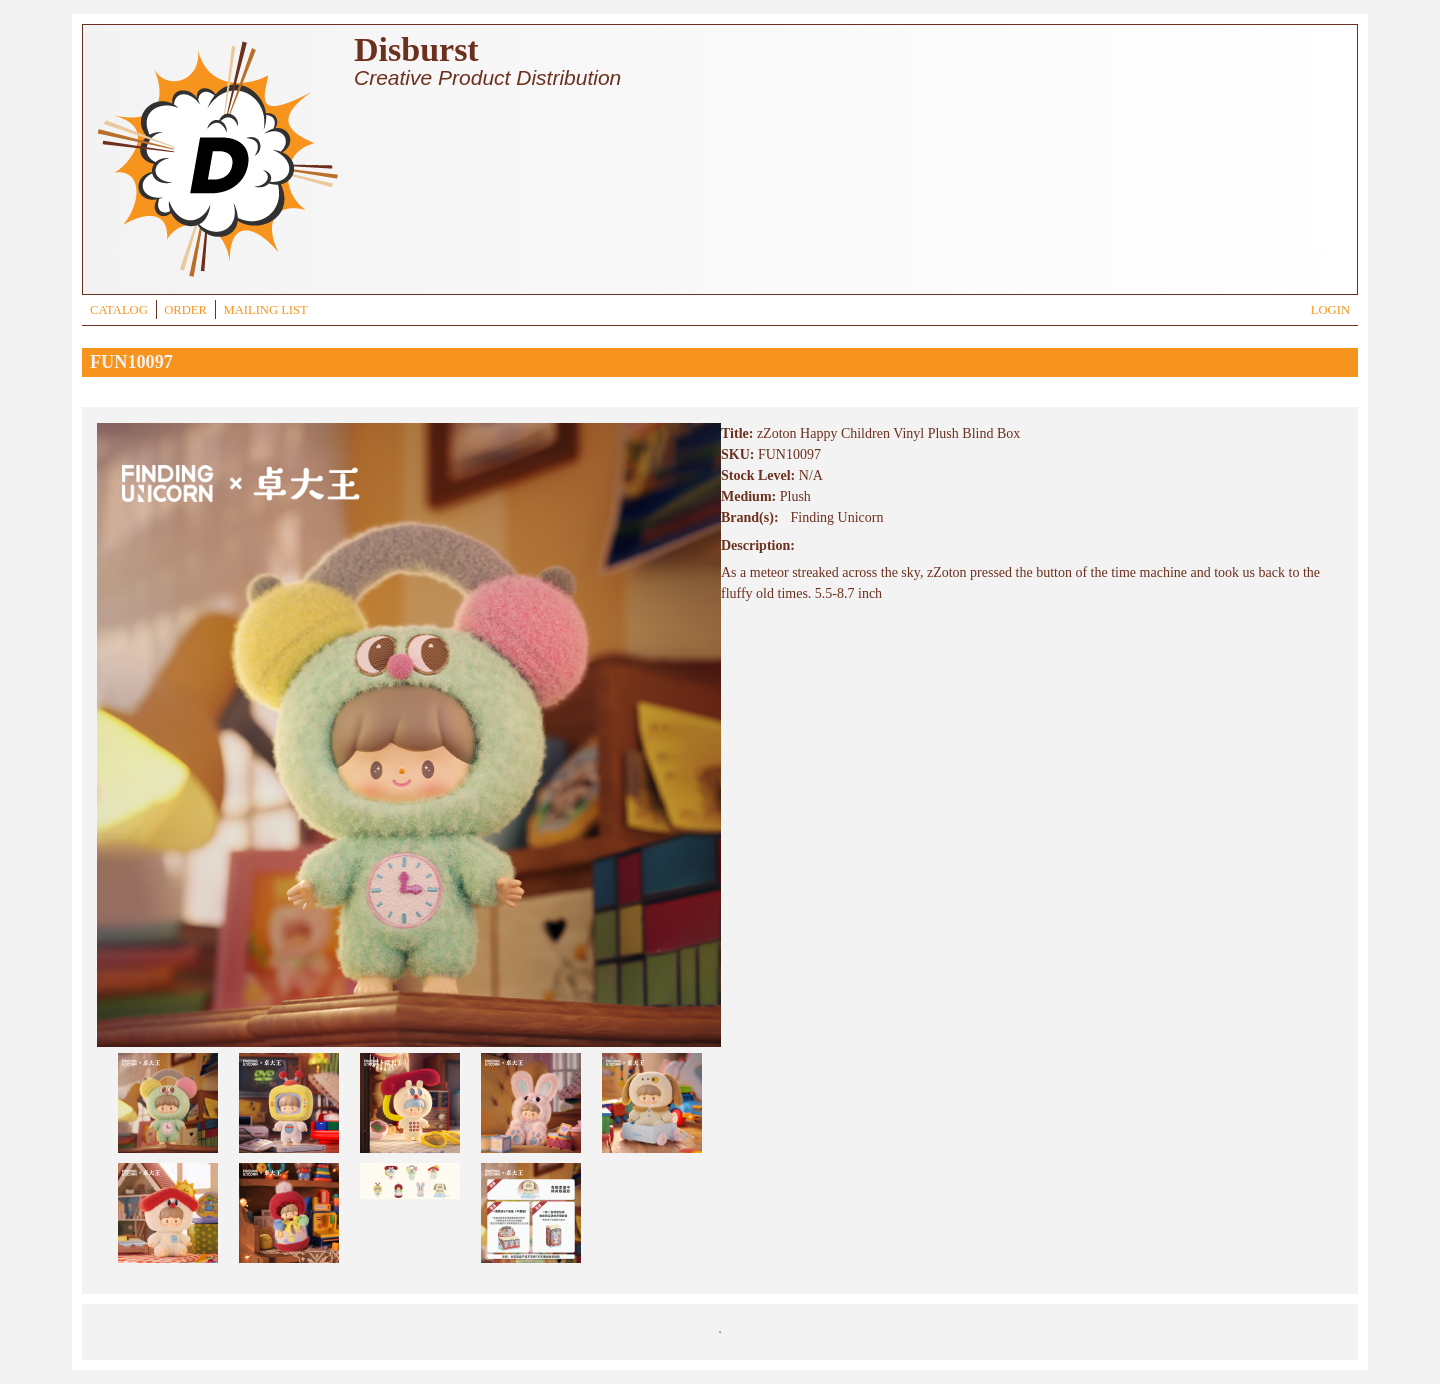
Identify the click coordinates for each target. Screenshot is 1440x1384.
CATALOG (119, 310)
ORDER (185, 310)
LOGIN (1330, 310)
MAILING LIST (265, 310)
